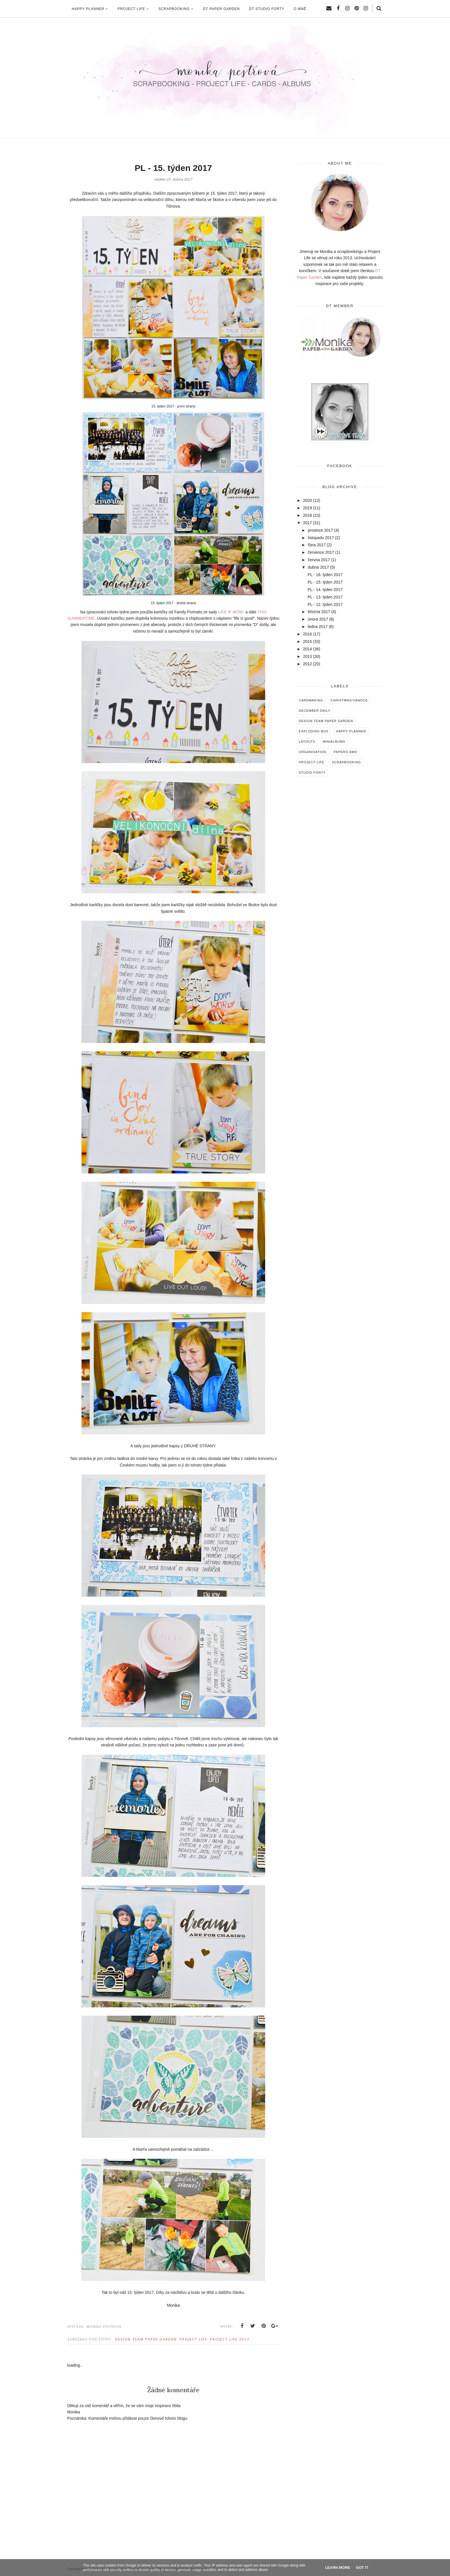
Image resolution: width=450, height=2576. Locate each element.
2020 (307, 500)
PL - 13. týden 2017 (325, 597)
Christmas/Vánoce (349, 700)
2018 (307, 515)
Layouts (307, 741)
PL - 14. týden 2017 (325, 589)
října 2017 (316, 545)
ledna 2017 (317, 626)
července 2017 (321, 552)
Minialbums (334, 741)
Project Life (193, 2339)
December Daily (314, 710)
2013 (307, 656)
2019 (307, 508)
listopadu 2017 (321, 537)
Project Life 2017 (229, 2339)
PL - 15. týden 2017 (325, 582)
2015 (307, 641)
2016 (307, 634)
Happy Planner (351, 731)
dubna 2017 (318, 567)
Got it (362, 2567)
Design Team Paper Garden (146, 2339)
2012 (307, 664)
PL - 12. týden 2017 (325, 604)
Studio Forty (312, 772)
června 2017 (319, 559)
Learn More (337, 2567)
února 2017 (318, 619)
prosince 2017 (320, 530)
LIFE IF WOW (230, 612)
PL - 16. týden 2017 (325, 574)
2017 (307, 522)
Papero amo (346, 752)
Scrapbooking (346, 762)
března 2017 (319, 611)
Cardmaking (311, 700)
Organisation (312, 752)
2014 (307, 649)
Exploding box (313, 731)
